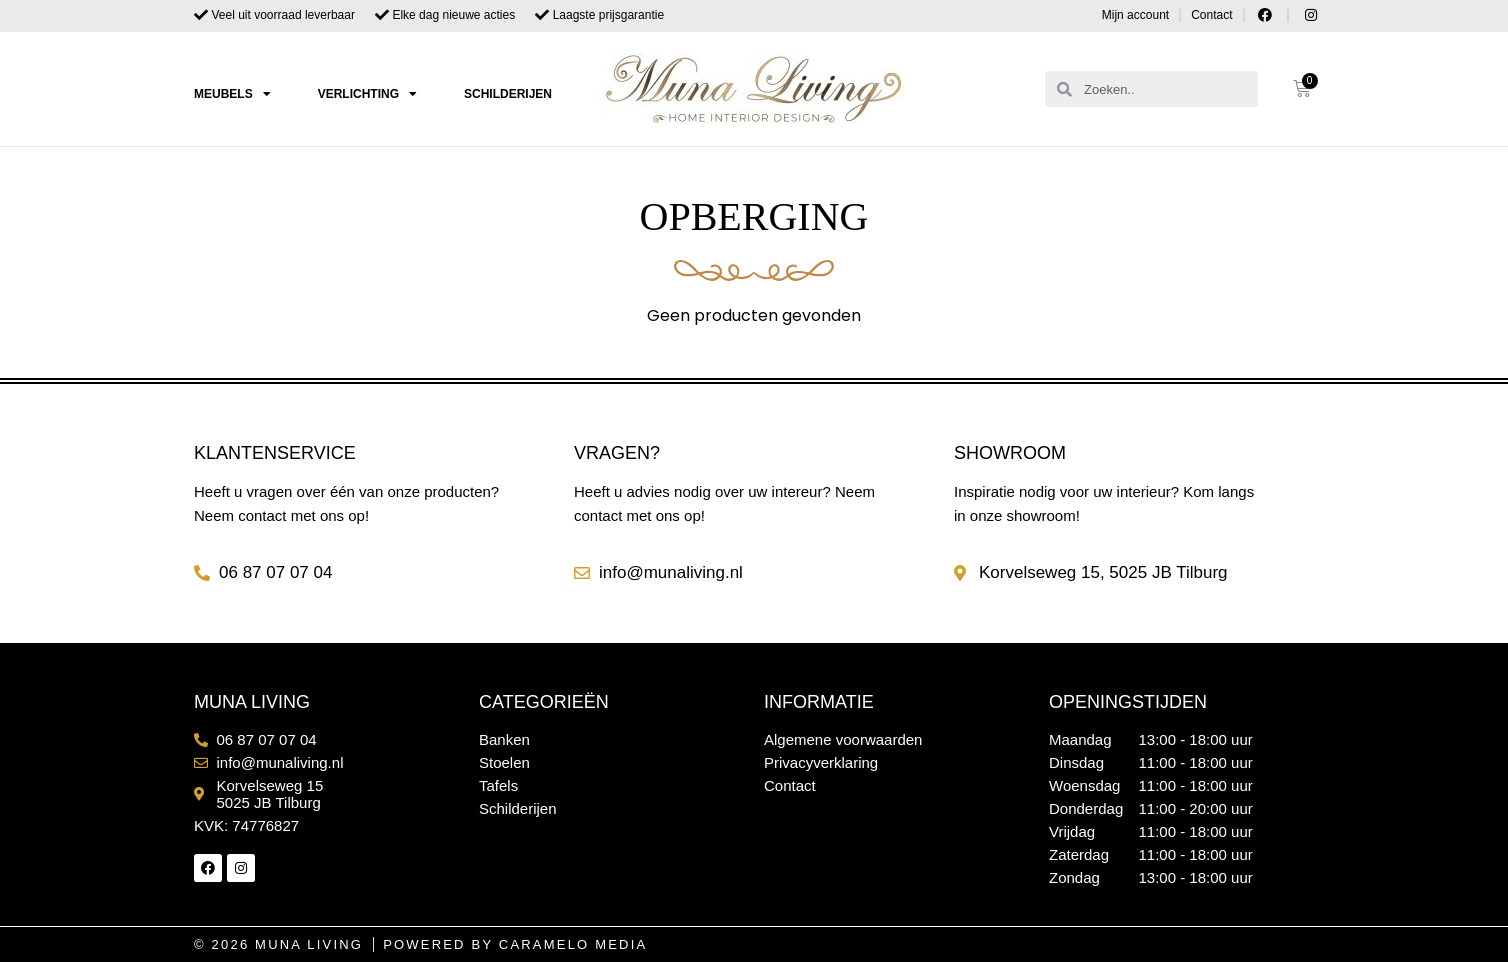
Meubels (232, 94)
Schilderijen (508, 94)
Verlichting (367, 94)
